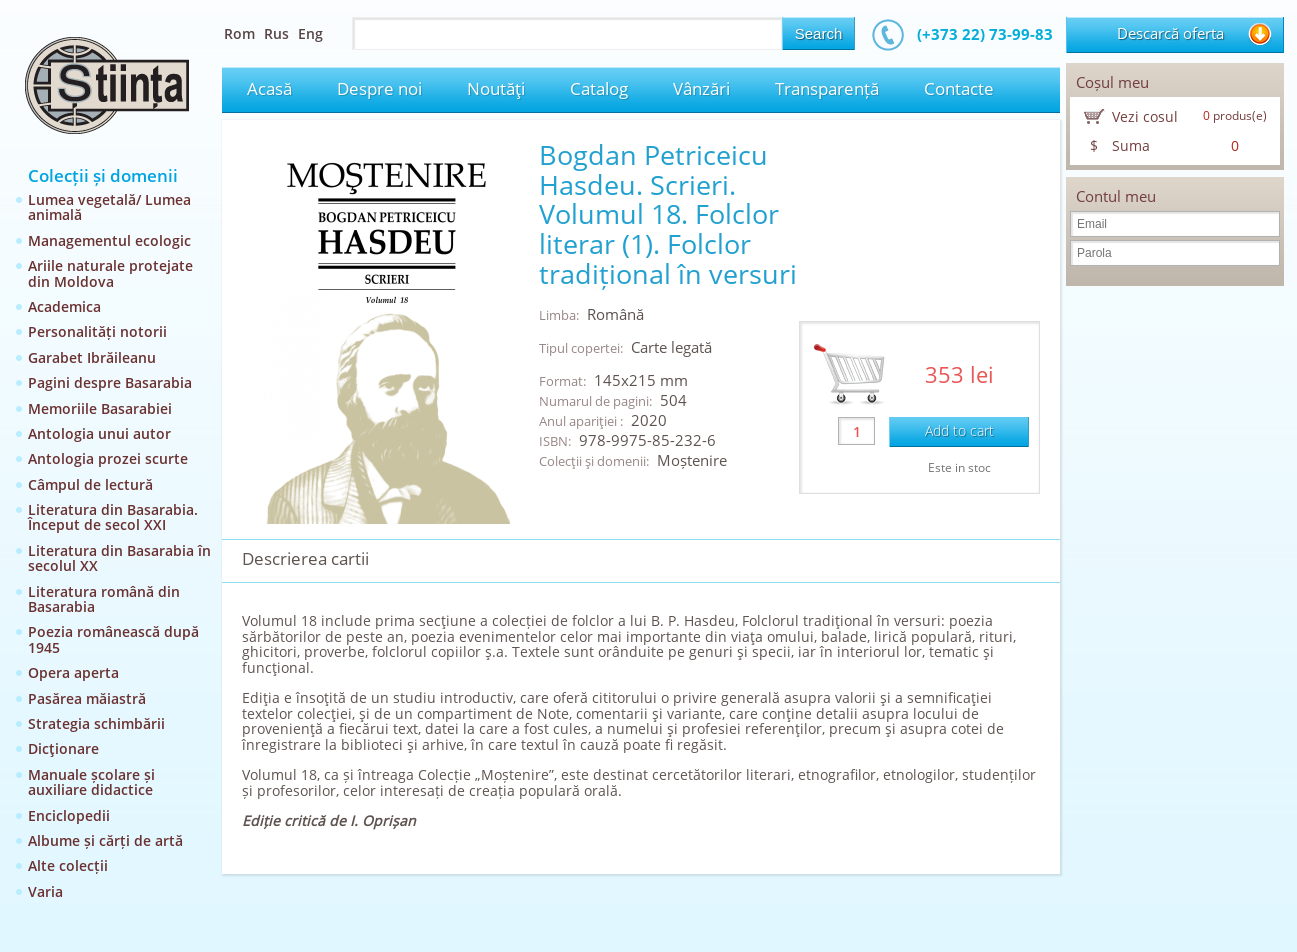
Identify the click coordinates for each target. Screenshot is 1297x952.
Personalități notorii (97, 331)
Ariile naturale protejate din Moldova (110, 273)
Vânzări (701, 88)
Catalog (599, 88)
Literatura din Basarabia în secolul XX (119, 558)
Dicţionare (63, 748)
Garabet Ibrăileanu (92, 357)
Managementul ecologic (109, 240)
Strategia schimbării (96, 723)
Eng (310, 33)
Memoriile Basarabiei (100, 408)
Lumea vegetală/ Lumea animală (109, 207)
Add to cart (959, 430)
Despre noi (379, 88)
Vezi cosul (1145, 116)
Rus (276, 33)
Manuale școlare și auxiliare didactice (91, 782)
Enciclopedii (69, 815)
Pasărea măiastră (87, 698)
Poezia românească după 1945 (113, 639)
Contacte (959, 88)
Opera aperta (73, 672)
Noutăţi (496, 88)
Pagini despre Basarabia (110, 382)
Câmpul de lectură (90, 484)
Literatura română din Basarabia (104, 599)
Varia (45, 891)
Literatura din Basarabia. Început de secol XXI (113, 517)
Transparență (827, 88)
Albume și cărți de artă (105, 840)
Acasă (269, 88)
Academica (64, 306)
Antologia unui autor (99, 433)
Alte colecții (68, 865)
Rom (239, 33)
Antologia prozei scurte (108, 458)
